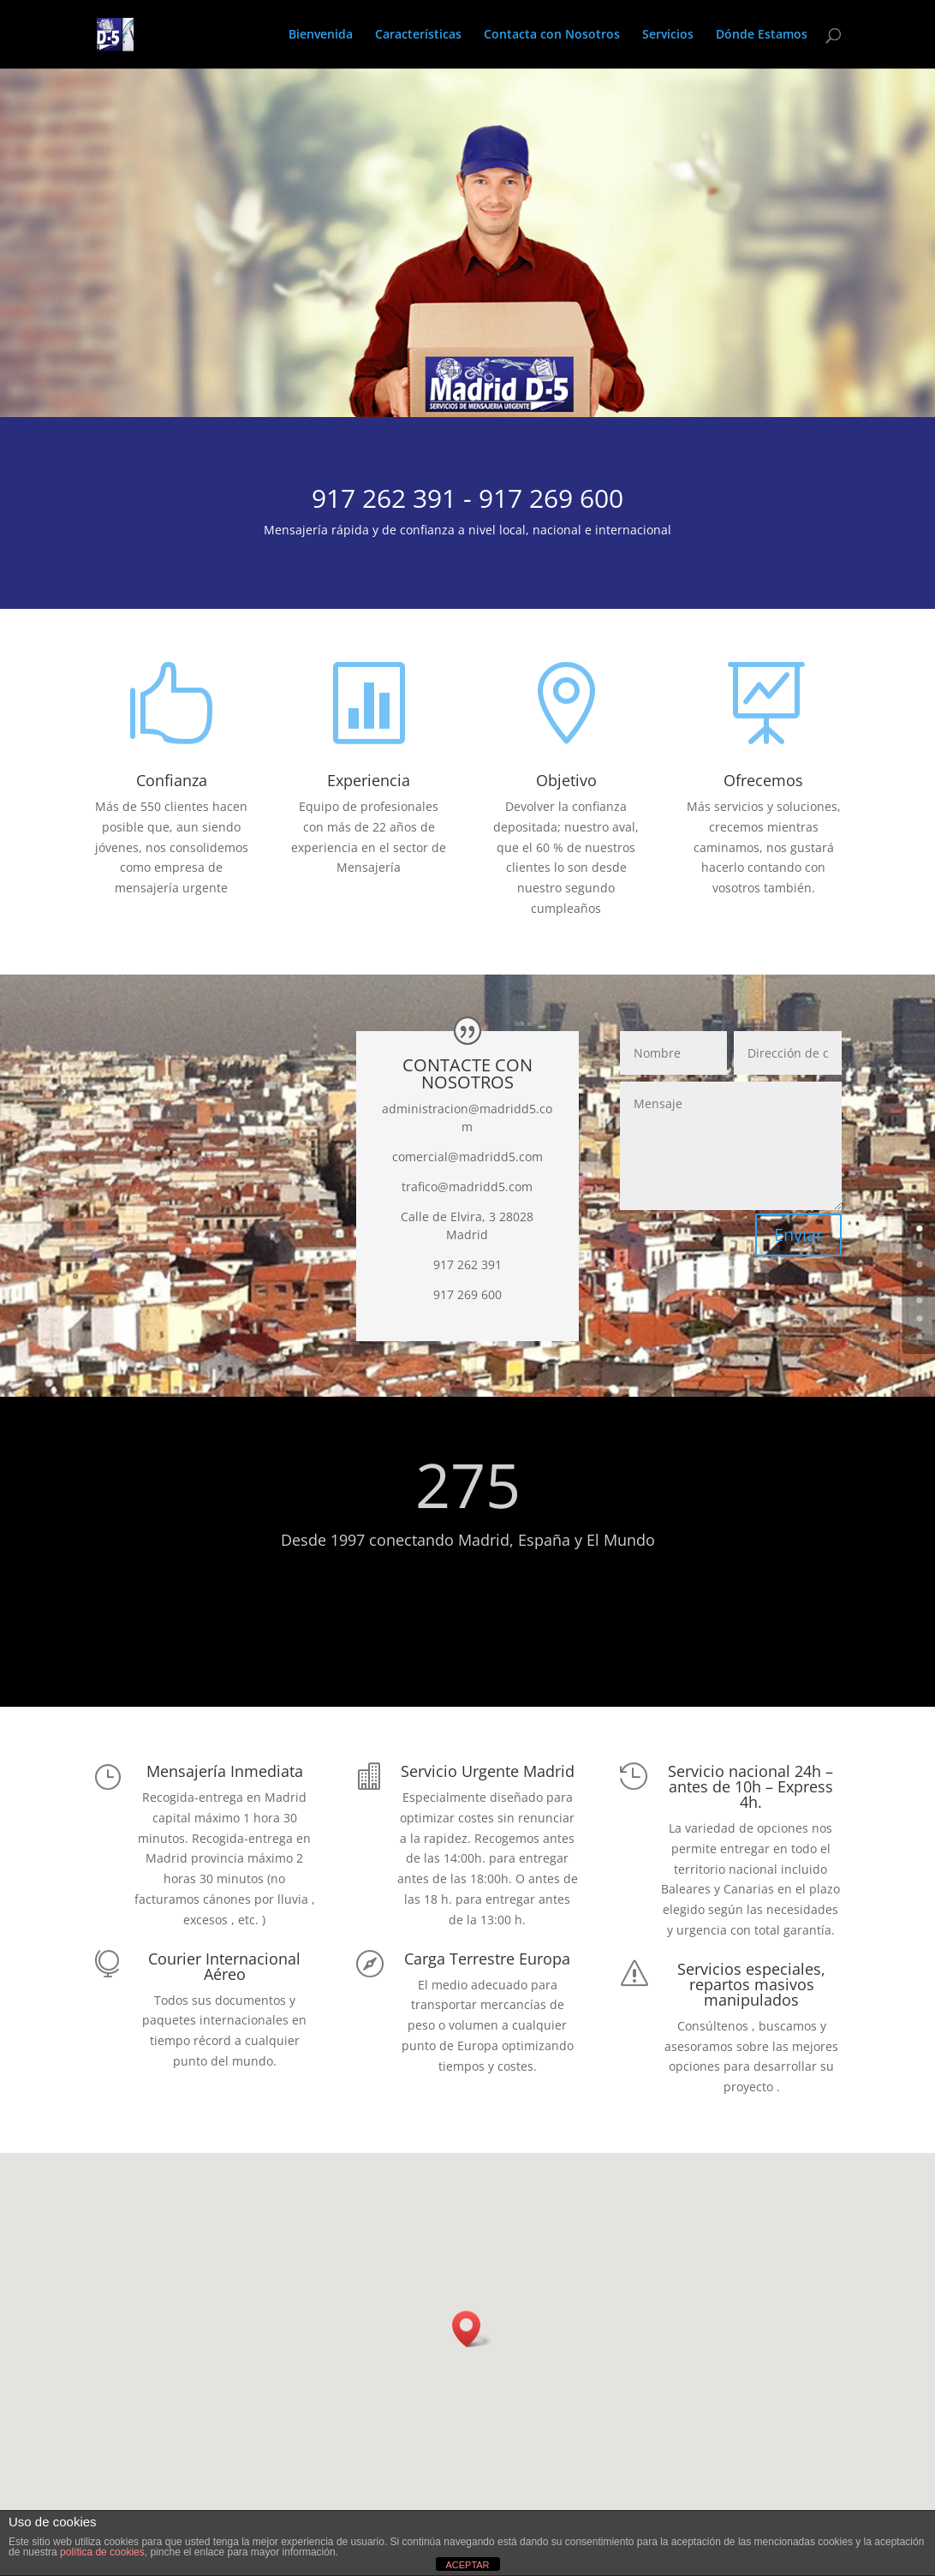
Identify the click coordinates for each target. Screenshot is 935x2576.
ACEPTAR (467, 2565)
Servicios (668, 35)
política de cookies (102, 2552)
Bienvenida (321, 35)
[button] (471, 2329)
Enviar (798, 1234)
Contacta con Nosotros (552, 35)
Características (418, 35)
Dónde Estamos (761, 35)
